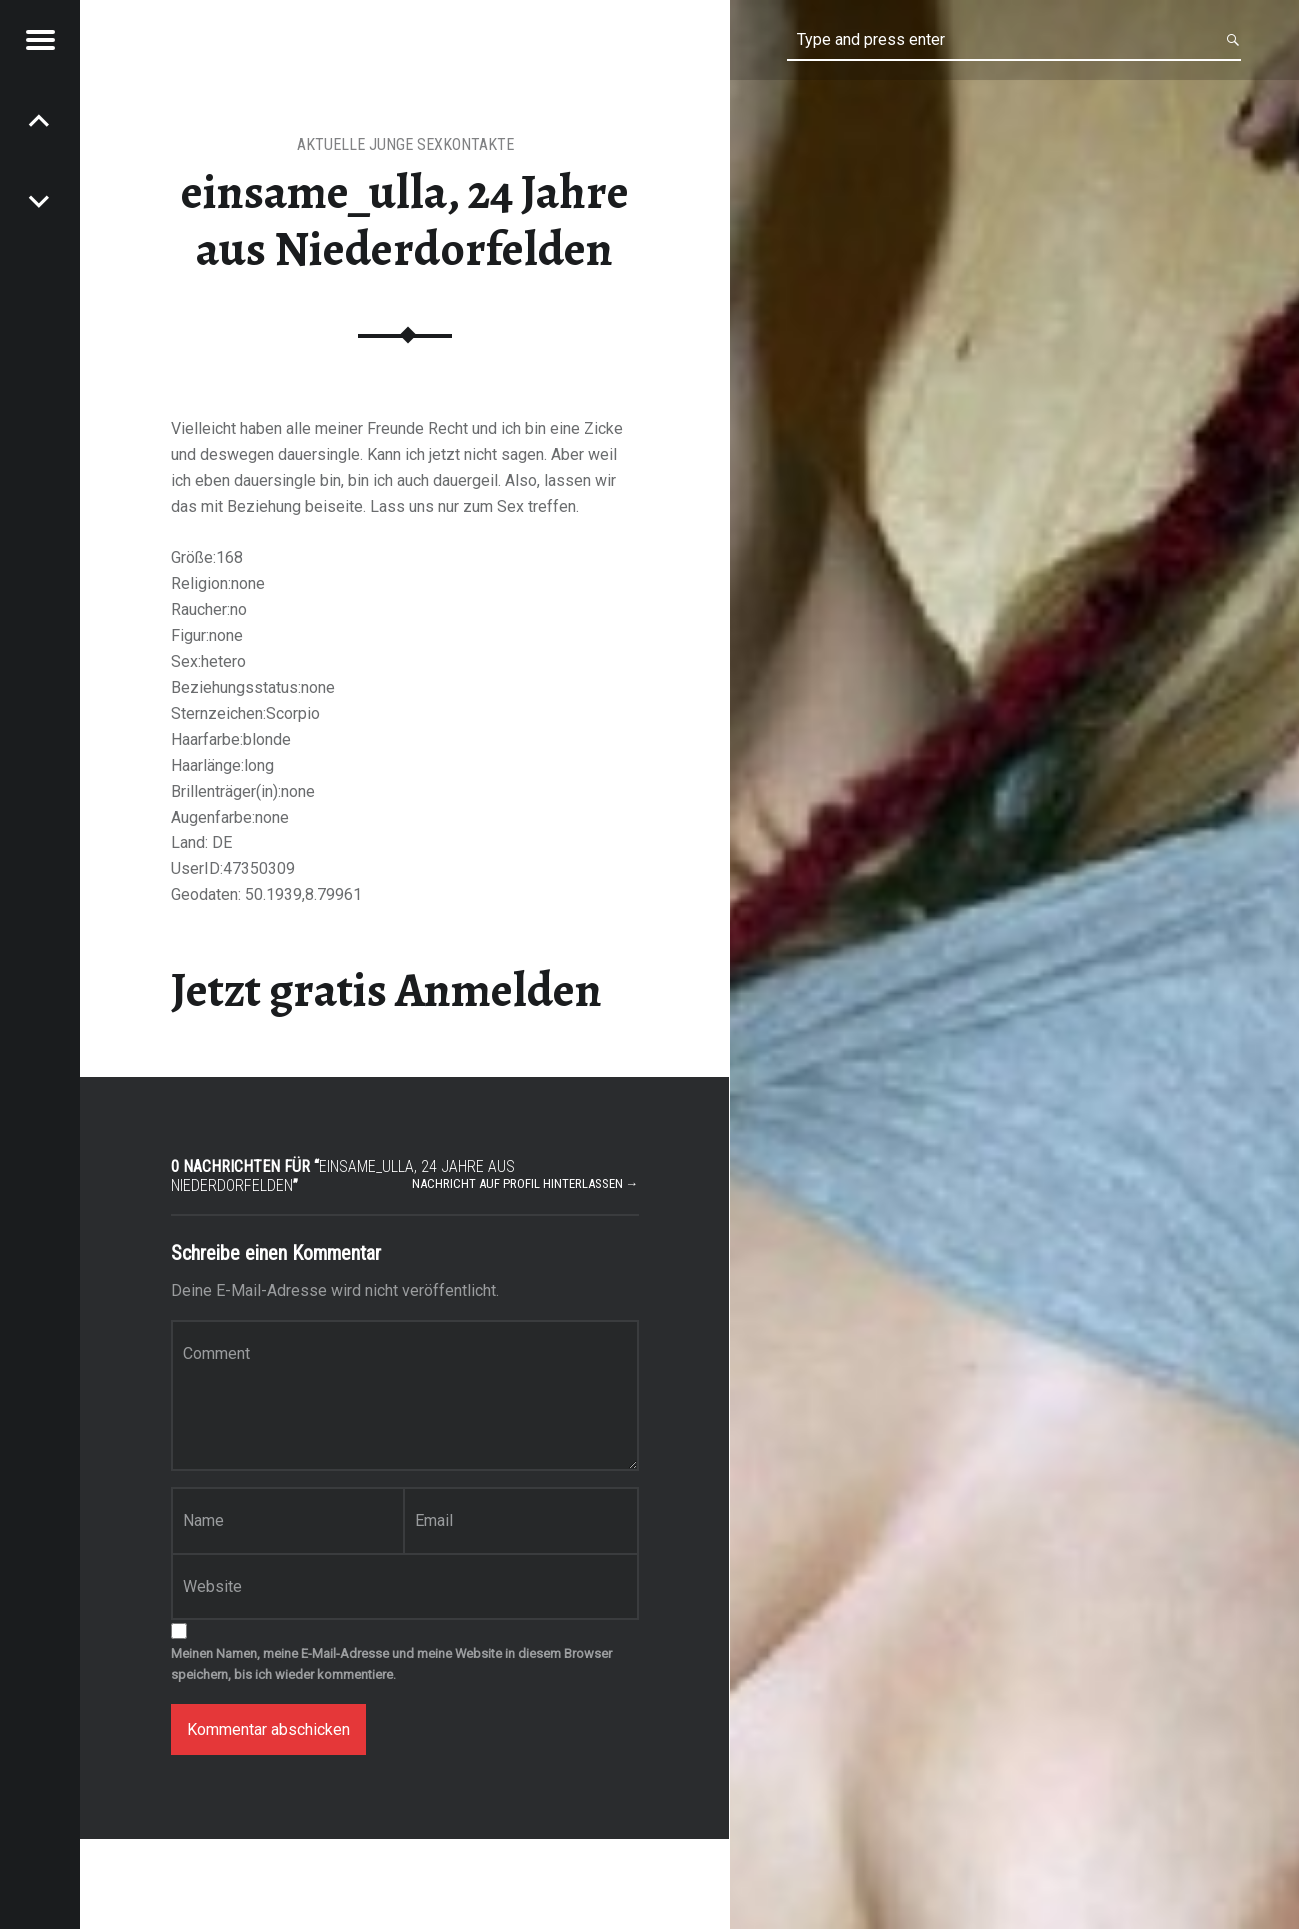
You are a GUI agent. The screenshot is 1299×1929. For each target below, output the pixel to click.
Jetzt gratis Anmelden (386, 990)
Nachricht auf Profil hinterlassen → (525, 1183)
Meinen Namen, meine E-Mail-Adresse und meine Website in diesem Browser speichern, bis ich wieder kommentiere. (391, 1664)
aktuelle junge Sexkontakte (405, 144)
